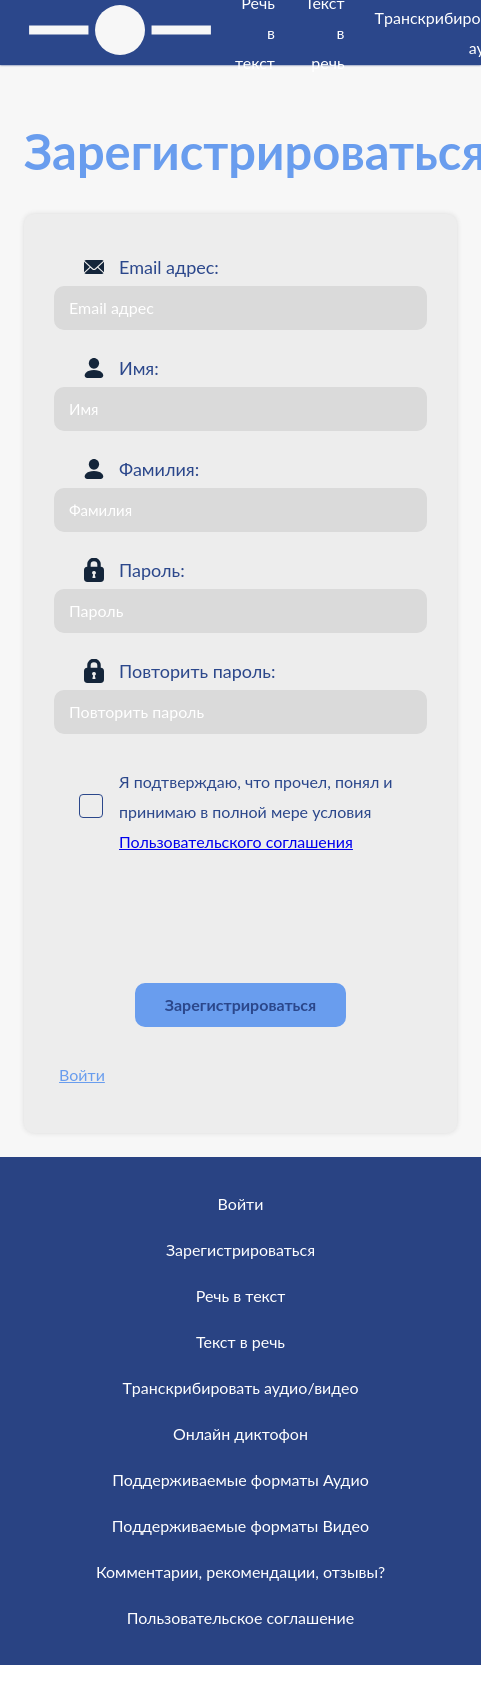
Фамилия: (159, 469)
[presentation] (206, 919)
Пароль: (152, 570)
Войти (82, 1074)
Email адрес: (169, 267)
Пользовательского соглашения (236, 841)
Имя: (139, 368)
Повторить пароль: (197, 671)
